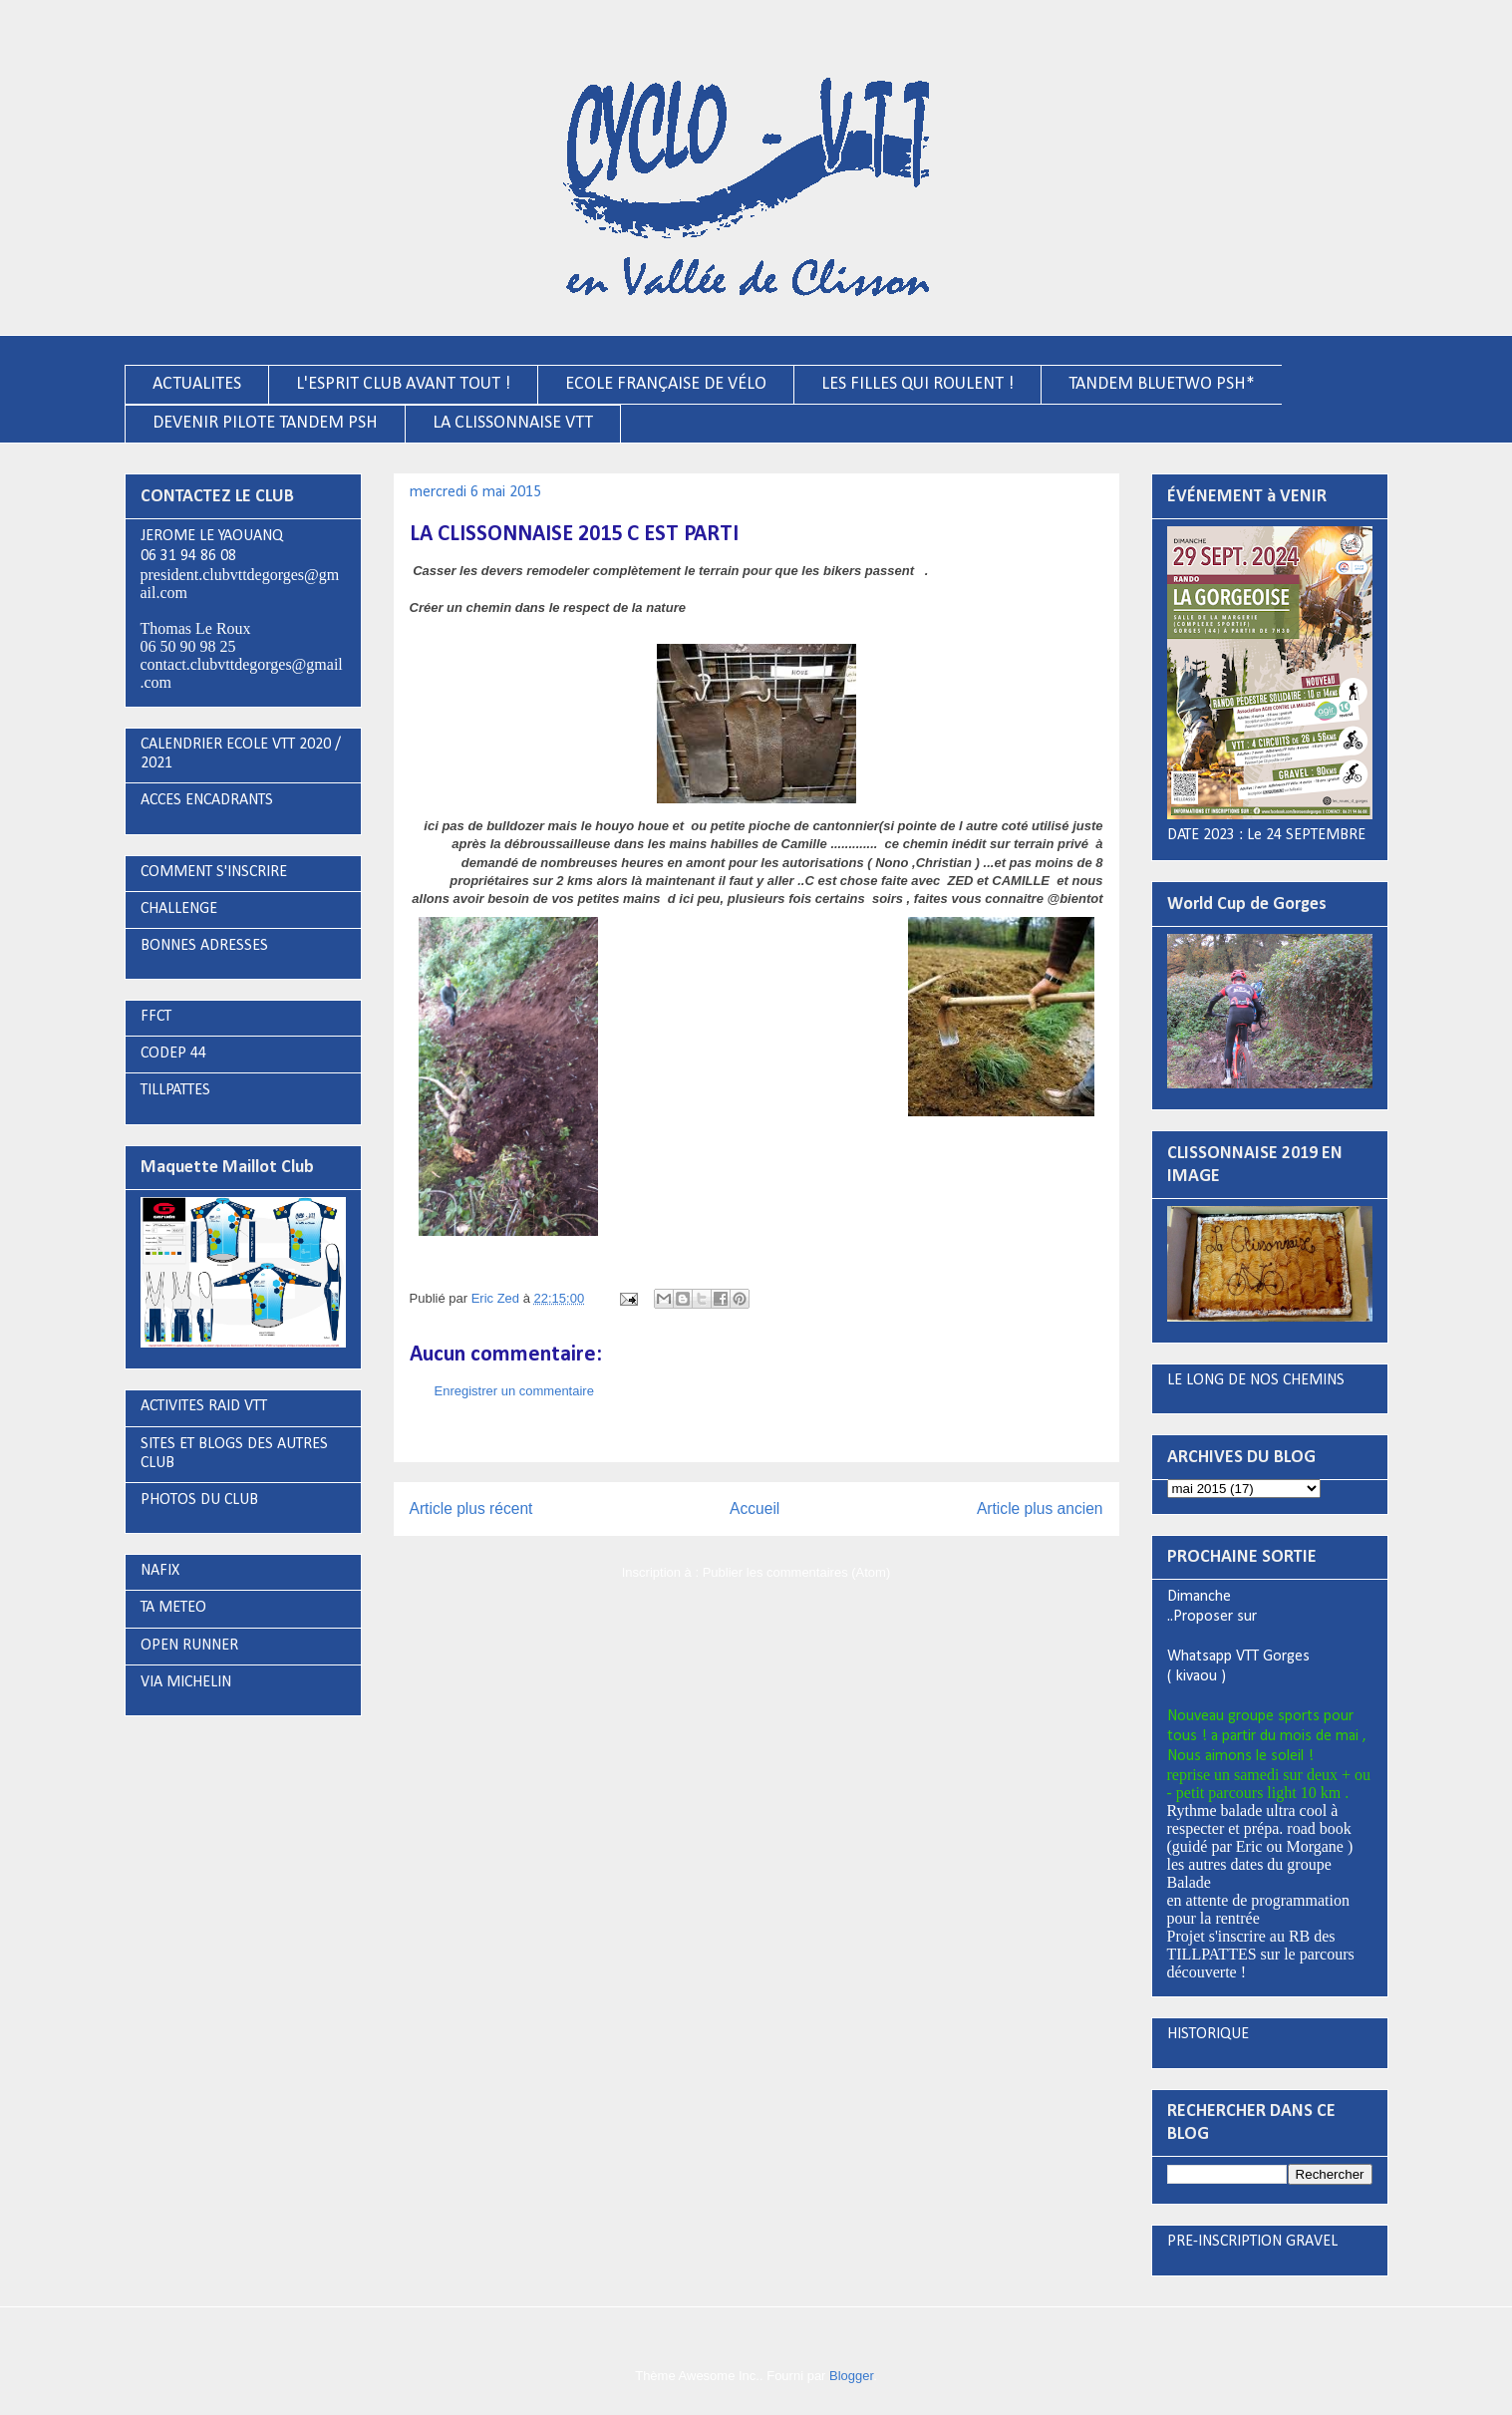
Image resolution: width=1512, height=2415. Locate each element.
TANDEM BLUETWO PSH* (1161, 384)
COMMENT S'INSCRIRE (214, 872)
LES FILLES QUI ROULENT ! (917, 384)
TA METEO (173, 1608)
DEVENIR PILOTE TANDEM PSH (265, 423)
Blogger (851, 2375)
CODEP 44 (173, 1053)
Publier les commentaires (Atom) (797, 1572)
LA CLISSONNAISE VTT (513, 423)
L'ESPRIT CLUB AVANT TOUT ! (403, 384)
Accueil (754, 1508)
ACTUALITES (196, 384)
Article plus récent (471, 1508)
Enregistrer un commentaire (514, 1390)
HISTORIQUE (1208, 2034)
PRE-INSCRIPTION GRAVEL (1252, 2242)
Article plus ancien (1040, 1508)
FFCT (156, 1017)
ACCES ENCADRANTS (207, 800)
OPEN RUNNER (189, 1646)
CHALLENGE (179, 909)
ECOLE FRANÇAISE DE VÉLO (665, 384)
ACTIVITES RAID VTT (204, 1406)
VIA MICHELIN (186, 1682)
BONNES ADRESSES (204, 946)
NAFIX (160, 1571)
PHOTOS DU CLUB (199, 1500)
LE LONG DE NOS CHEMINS (1256, 1380)
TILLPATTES (175, 1090)
